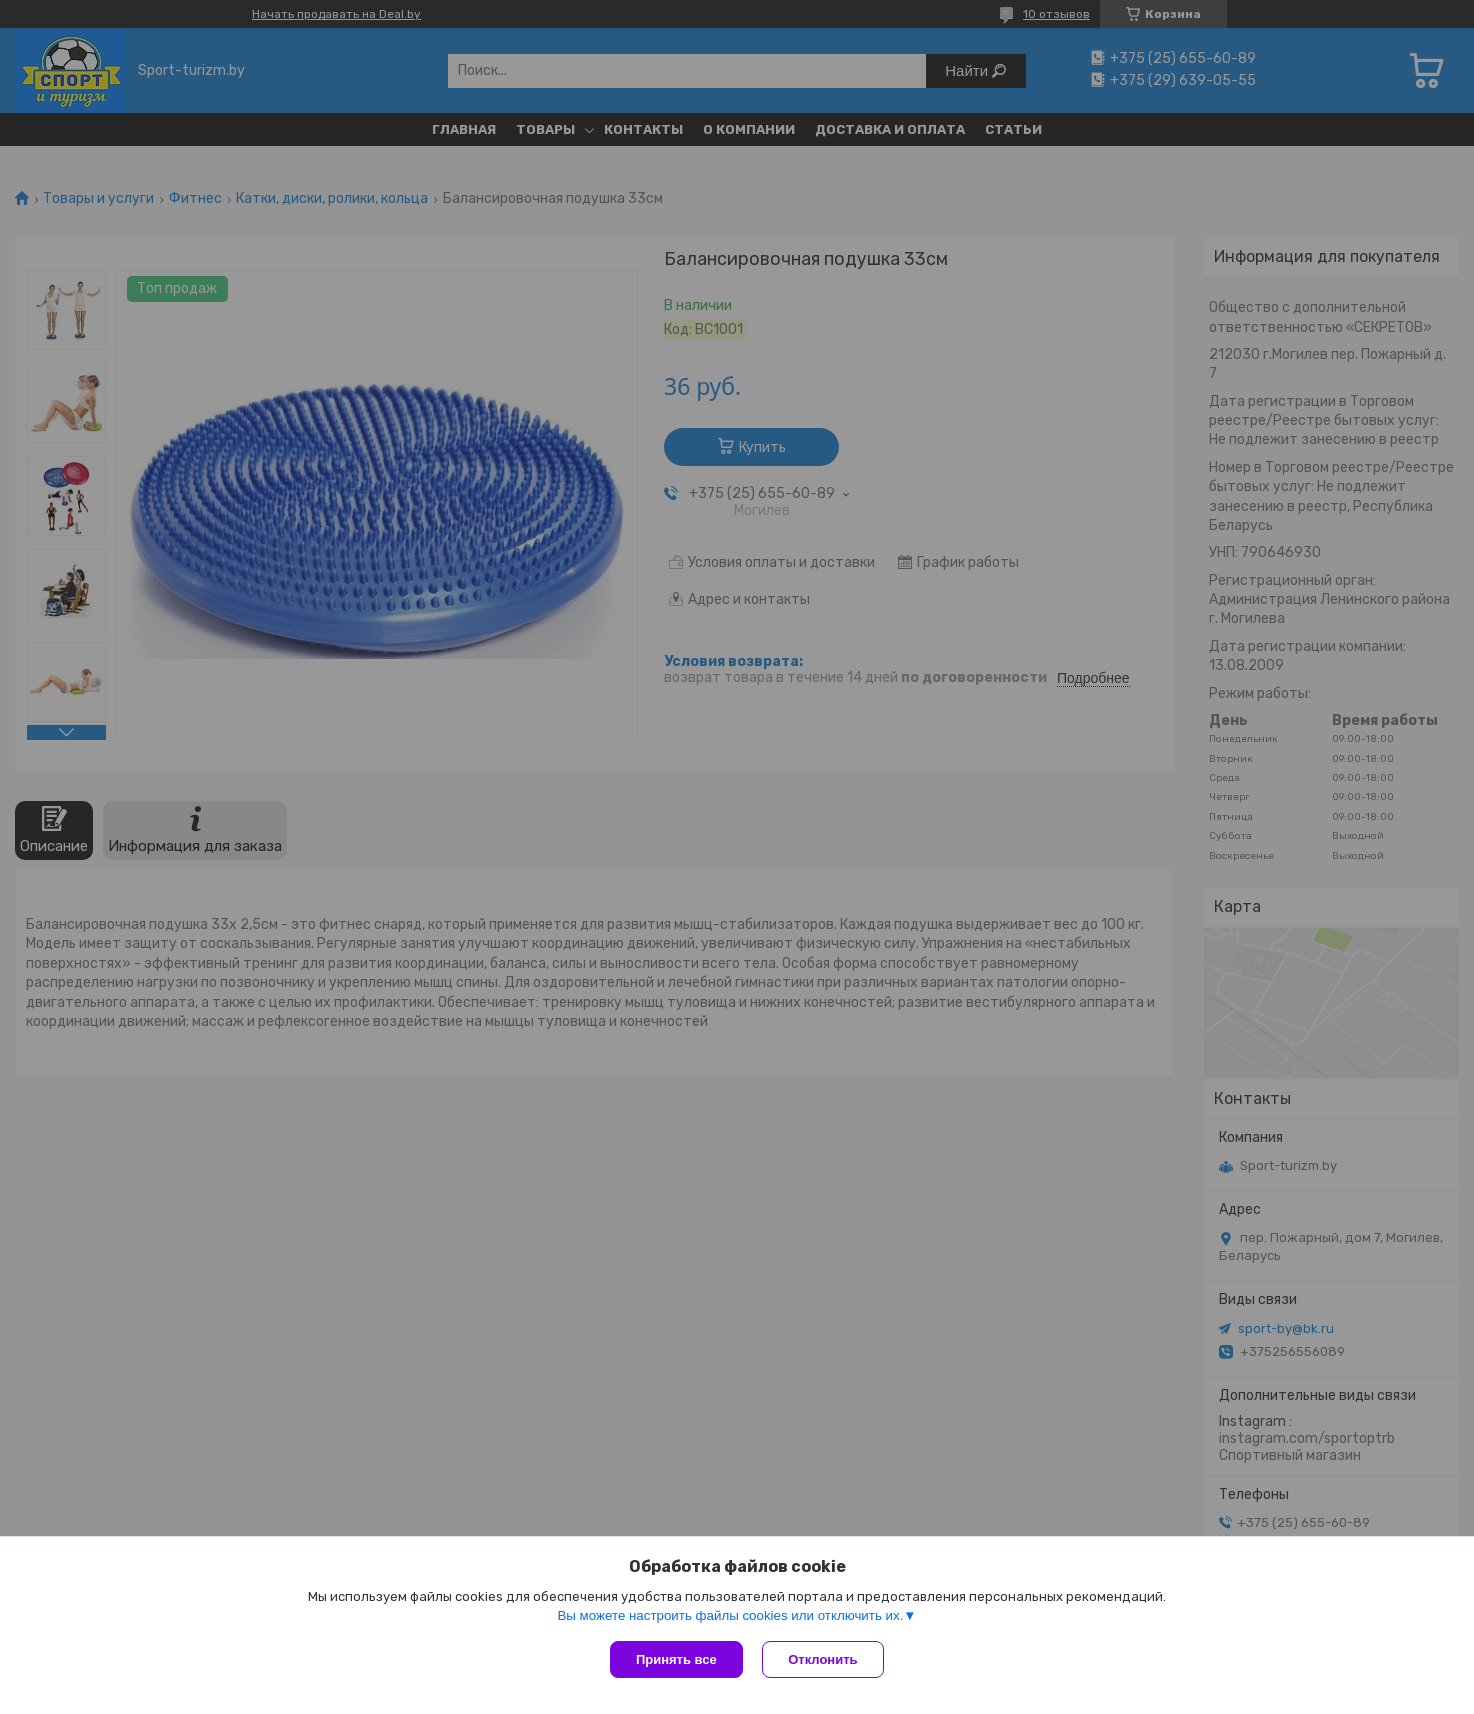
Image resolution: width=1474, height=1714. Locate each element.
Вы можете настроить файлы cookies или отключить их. (730, 1615)
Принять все (676, 1659)
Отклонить (823, 1659)
